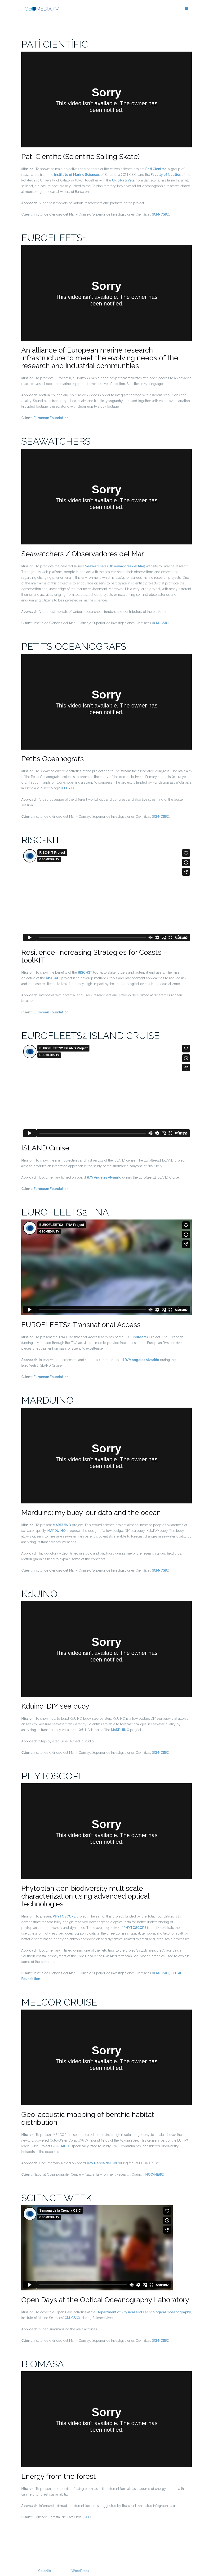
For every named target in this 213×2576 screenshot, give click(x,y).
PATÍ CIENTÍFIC (54, 44)
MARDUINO (47, 1400)
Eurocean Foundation (51, 418)
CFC (87, 2517)
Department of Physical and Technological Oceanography (144, 2312)
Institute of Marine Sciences (77, 175)
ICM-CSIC (160, 214)
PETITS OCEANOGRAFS (73, 646)
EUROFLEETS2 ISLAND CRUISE (90, 1035)
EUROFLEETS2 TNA (65, 1212)
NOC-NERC (154, 2174)
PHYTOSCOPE (52, 1775)
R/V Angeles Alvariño (104, 1177)
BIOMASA (42, 2363)
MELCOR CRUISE (59, 2002)
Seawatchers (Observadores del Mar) (115, 566)
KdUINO (39, 1593)
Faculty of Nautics (166, 175)
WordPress (80, 2571)
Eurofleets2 (139, 1337)
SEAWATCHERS (55, 441)
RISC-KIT (40, 839)
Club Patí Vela (123, 180)
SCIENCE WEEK (56, 2197)
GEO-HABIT (60, 2146)
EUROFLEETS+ (53, 237)
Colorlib (44, 2571)
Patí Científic (155, 169)
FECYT (67, 788)
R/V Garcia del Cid (102, 2163)
